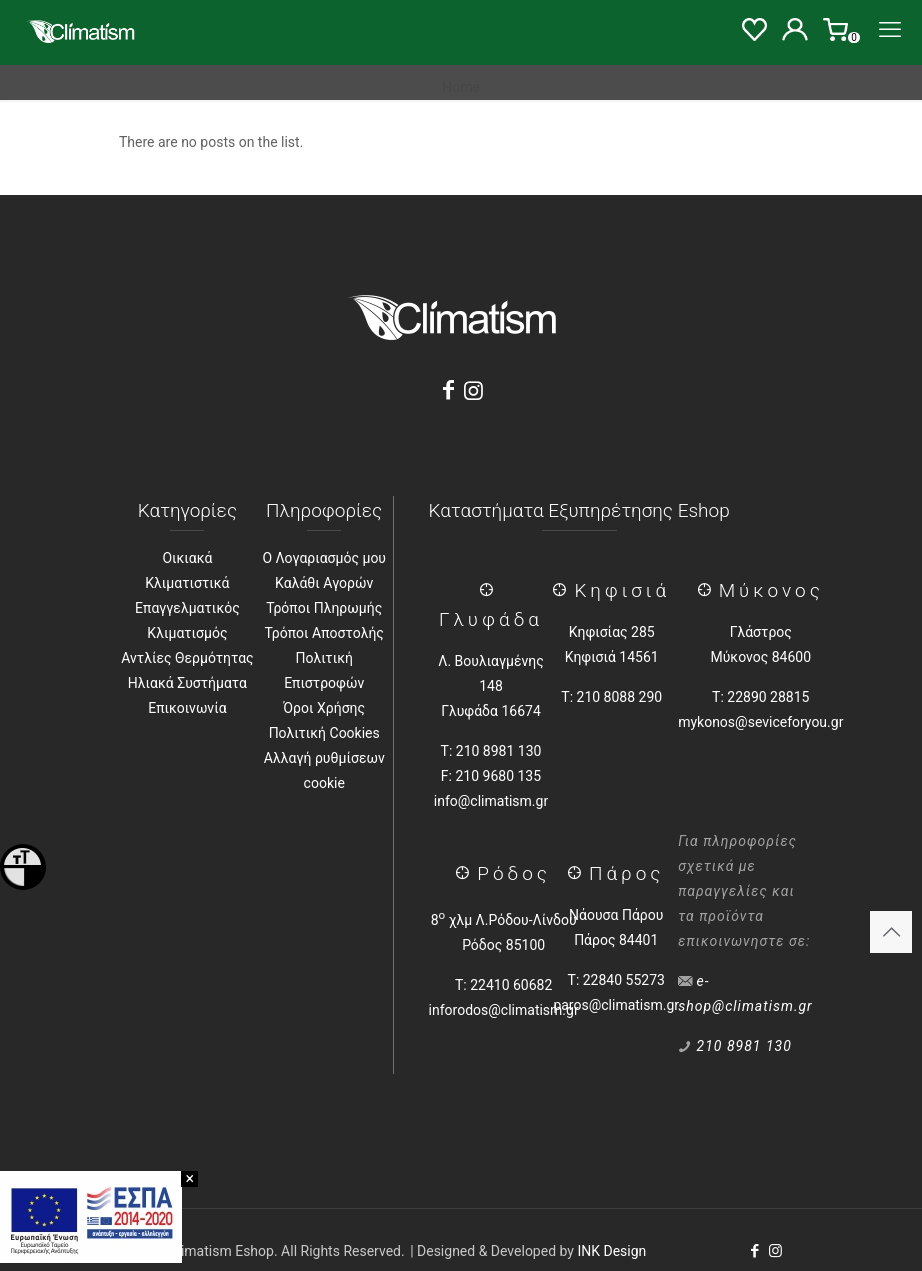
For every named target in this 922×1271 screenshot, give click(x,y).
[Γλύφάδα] (490, 590)
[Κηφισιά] (563, 590)
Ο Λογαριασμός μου (324, 558)
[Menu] (890, 30)
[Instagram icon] (775, 1251)
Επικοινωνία (187, 708)
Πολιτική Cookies (324, 733)
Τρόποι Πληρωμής (324, 608)
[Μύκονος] (708, 590)
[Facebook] (448, 390)
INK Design (611, 1251)
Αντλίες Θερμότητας (187, 658)
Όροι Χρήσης (324, 708)
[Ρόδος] (466, 873)
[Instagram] (474, 390)
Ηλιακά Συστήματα (187, 683)
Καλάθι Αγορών (324, 583)
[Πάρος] (578, 873)
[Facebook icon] (754, 1251)
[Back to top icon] (891, 932)
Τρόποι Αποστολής (324, 633)
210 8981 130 (744, 1046)
